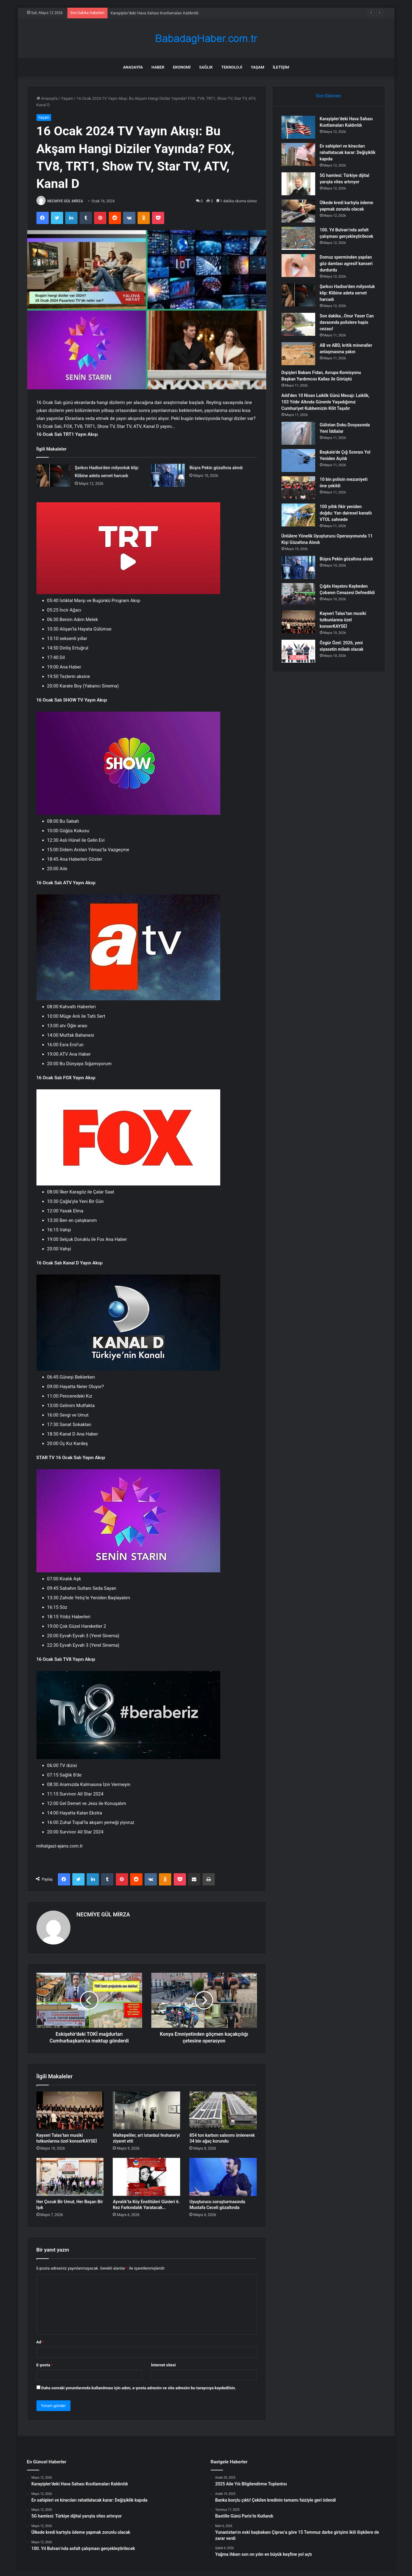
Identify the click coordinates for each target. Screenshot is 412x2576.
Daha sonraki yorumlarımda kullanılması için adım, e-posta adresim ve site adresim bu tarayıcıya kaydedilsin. (138, 2388)
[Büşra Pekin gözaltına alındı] (168, 475)
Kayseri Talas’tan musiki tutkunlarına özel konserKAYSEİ (343, 620)
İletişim (281, 67)
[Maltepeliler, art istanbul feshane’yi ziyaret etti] (146, 2110)
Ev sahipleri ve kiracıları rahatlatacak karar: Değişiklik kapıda (348, 152)
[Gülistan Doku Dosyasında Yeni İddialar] (298, 433)
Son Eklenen (328, 96)
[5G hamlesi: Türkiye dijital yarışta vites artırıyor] (298, 183)
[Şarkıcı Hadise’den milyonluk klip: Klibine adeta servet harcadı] (53, 475)
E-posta (44, 2365)
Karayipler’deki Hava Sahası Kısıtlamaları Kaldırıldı (155, 13)
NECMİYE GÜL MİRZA (65, 201)
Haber (158, 67)
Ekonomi (182, 67)
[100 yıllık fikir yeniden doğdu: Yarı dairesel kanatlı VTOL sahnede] (298, 515)
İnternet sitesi (163, 2365)
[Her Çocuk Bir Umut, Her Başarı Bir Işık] (70, 2177)
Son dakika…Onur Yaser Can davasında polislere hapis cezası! (347, 322)
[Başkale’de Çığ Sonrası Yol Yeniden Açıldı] (298, 460)
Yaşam (257, 67)
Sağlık (206, 67)
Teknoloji (231, 67)
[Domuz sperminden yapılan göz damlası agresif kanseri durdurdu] (298, 265)
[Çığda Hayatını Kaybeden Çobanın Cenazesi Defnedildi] (298, 594)
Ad (40, 2342)
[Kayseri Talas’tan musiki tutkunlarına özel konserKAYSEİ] (70, 2110)
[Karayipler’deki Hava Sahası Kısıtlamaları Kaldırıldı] (298, 127)
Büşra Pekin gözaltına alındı (216, 467)
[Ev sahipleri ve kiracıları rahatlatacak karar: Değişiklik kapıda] (298, 154)
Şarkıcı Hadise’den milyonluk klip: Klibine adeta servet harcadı (347, 293)
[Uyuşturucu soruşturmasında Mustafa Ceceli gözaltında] (223, 2177)
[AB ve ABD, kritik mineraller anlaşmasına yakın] (298, 353)
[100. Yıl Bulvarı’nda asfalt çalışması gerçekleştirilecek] (298, 238)
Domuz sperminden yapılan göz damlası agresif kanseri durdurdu (346, 263)
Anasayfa (133, 67)
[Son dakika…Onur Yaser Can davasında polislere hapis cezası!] (298, 324)
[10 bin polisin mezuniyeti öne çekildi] (298, 487)
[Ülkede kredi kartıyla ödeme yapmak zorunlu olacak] (298, 211)
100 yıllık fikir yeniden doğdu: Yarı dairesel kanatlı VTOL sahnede (346, 513)
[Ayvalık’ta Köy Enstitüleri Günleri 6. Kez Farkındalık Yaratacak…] (146, 2177)
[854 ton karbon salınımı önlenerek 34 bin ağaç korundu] (223, 2110)
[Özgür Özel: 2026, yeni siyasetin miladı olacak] (298, 651)
